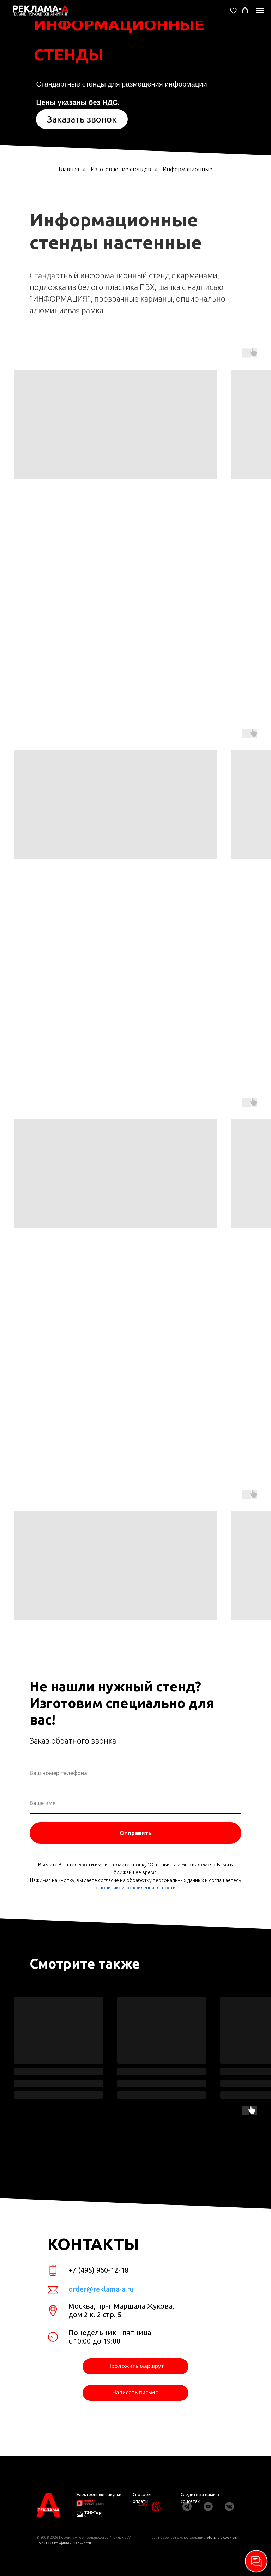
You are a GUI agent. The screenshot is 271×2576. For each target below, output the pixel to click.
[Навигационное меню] (260, 10)
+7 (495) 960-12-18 (98, 2270)
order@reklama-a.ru (101, 2289)
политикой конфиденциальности (137, 1888)
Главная (69, 169)
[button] (233, 10)
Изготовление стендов (121, 169)
